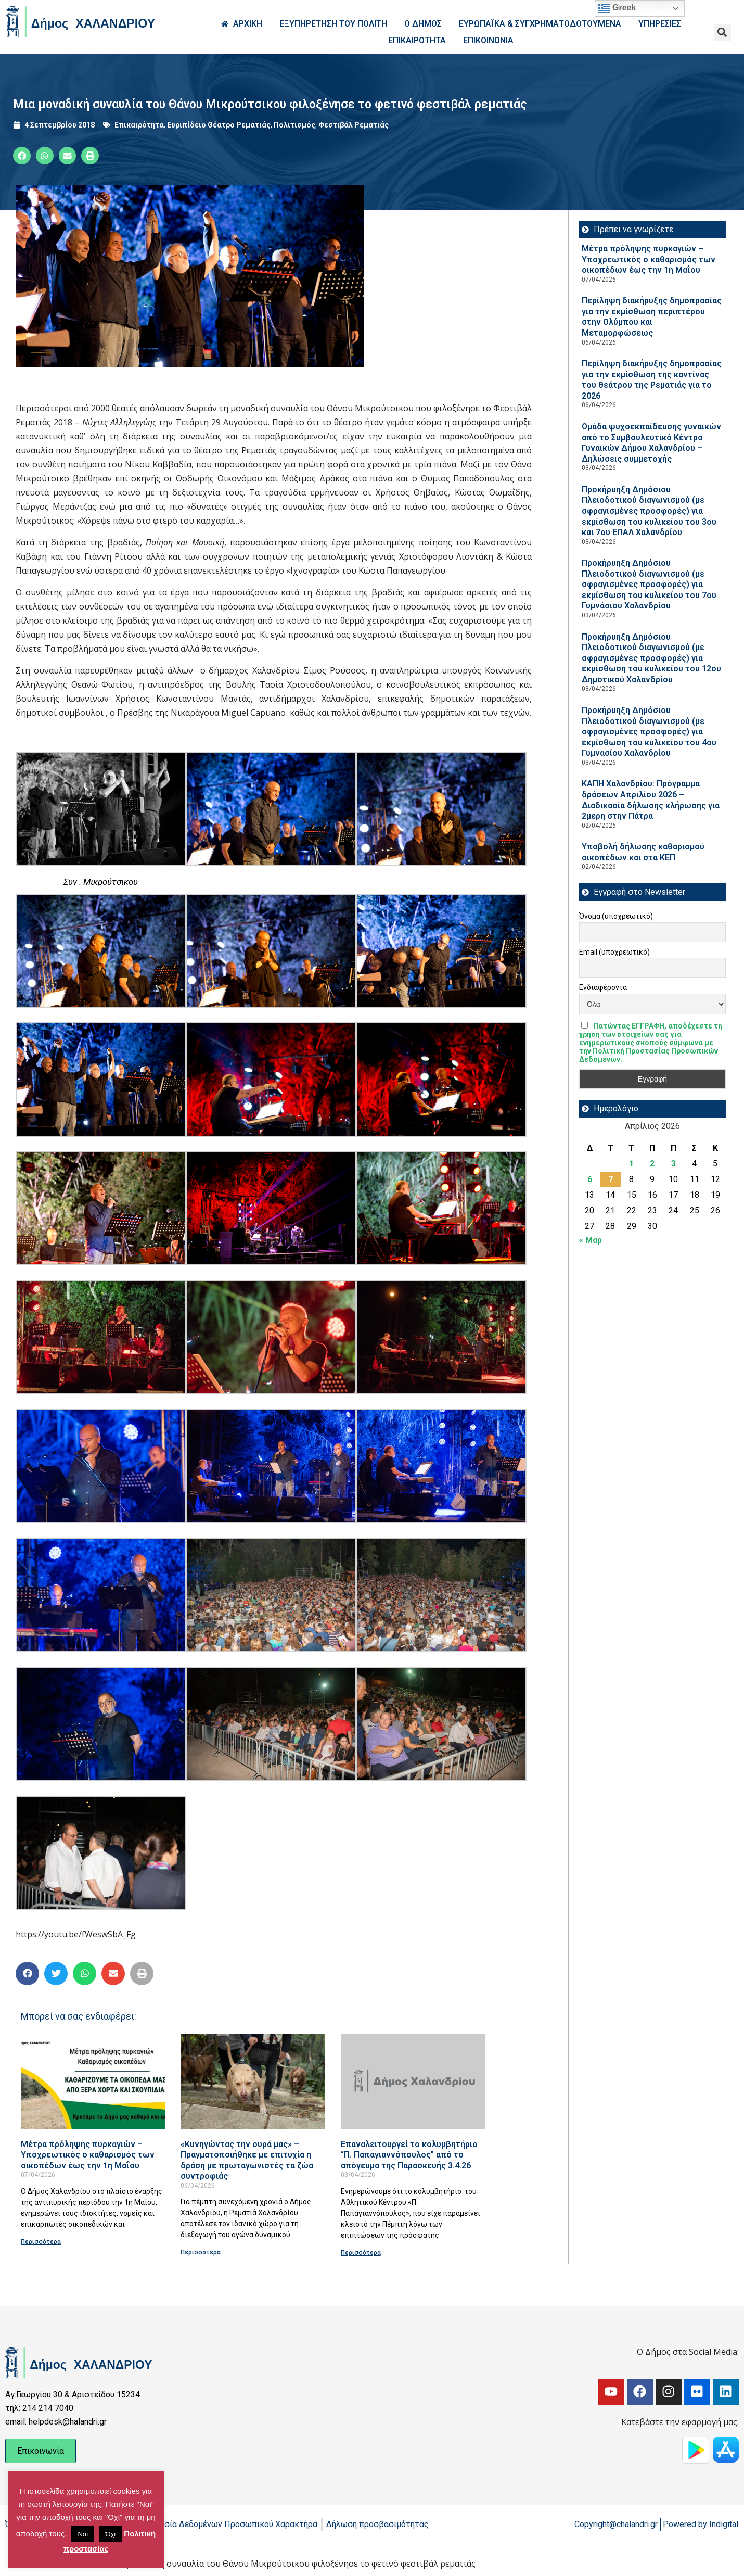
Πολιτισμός (294, 125)
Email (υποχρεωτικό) (614, 952)
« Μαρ (590, 1240)
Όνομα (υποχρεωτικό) (616, 916)
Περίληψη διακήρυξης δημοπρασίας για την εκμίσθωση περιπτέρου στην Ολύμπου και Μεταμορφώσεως (652, 317)
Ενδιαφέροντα (603, 987)
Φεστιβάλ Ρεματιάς (353, 125)
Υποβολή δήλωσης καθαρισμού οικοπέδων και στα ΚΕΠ (643, 852)
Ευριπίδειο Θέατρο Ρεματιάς (219, 125)
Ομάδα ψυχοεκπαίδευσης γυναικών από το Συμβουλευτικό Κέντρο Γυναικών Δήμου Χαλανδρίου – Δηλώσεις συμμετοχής (651, 443)
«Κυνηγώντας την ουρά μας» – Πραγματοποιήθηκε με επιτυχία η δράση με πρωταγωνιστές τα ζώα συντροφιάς (247, 2160)
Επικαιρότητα (139, 125)
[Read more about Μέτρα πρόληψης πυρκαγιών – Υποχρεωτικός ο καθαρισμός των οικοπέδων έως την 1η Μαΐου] (93, 2081)
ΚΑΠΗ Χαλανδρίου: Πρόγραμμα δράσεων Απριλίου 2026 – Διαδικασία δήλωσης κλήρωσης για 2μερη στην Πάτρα (651, 800)
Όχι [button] (110, 2534)
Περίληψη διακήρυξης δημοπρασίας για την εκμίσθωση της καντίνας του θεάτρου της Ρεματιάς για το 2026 (652, 380)
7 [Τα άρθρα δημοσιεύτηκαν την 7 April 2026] (610, 1179)
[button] (722, 32)
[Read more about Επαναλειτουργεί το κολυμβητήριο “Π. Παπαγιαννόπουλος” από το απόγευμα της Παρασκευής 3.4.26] (413, 2081)
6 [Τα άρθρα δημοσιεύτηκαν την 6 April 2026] (589, 1179)
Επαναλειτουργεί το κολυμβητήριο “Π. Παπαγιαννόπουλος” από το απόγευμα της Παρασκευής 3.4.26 (409, 2155)
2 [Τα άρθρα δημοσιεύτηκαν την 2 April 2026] (652, 1164)
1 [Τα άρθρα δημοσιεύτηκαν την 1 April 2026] (631, 1164)
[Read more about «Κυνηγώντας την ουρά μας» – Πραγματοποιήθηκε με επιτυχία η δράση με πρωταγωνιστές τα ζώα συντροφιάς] (253, 2081)
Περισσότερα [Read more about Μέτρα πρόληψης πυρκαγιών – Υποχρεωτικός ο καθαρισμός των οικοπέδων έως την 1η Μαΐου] (41, 2241)
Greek (617, 8)
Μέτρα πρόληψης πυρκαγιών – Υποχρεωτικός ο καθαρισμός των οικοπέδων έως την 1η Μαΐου (88, 2155)
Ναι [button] (83, 2534)
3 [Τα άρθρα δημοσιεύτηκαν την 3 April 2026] (673, 1164)
